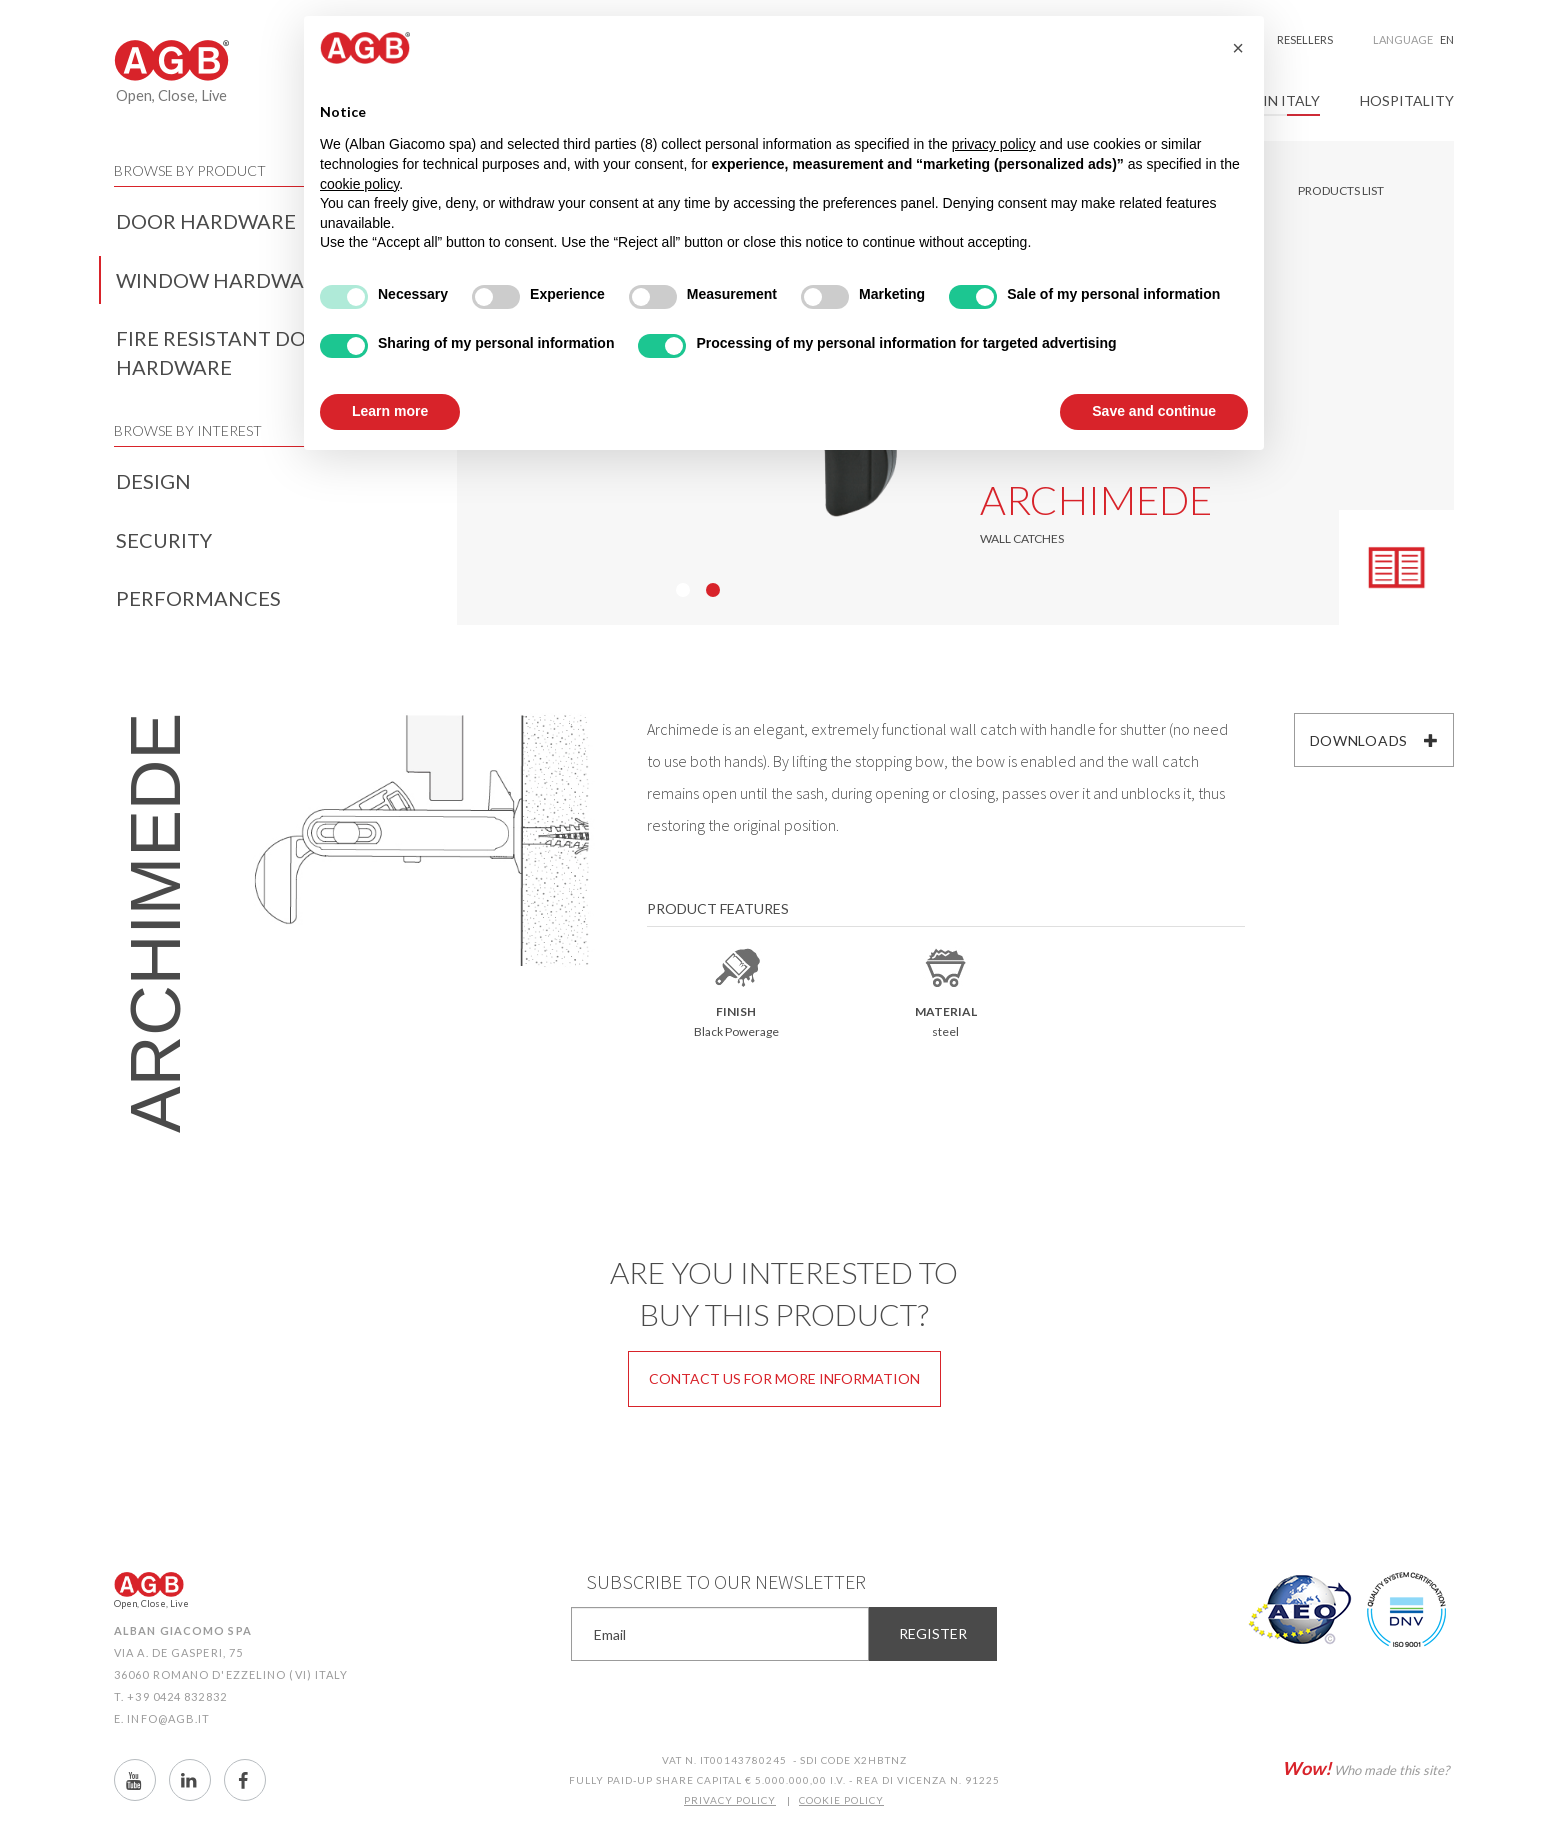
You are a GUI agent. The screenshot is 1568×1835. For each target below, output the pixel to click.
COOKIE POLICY (841, 1800)
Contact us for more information (784, 1378)
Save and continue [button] (1154, 411)
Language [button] (1413, 40)
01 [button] (683, 590)
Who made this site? (1365, 1768)
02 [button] (713, 590)
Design (153, 481)
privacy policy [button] (994, 144)
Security (164, 540)
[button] (1238, 48)
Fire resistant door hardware (225, 352)
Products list (1341, 190)
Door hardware (206, 221)
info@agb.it (168, 1718)
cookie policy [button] (359, 184)
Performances (198, 598)
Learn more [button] (390, 411)
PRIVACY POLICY (730, 1800)
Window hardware (222, 280)
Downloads (1374, 740)
